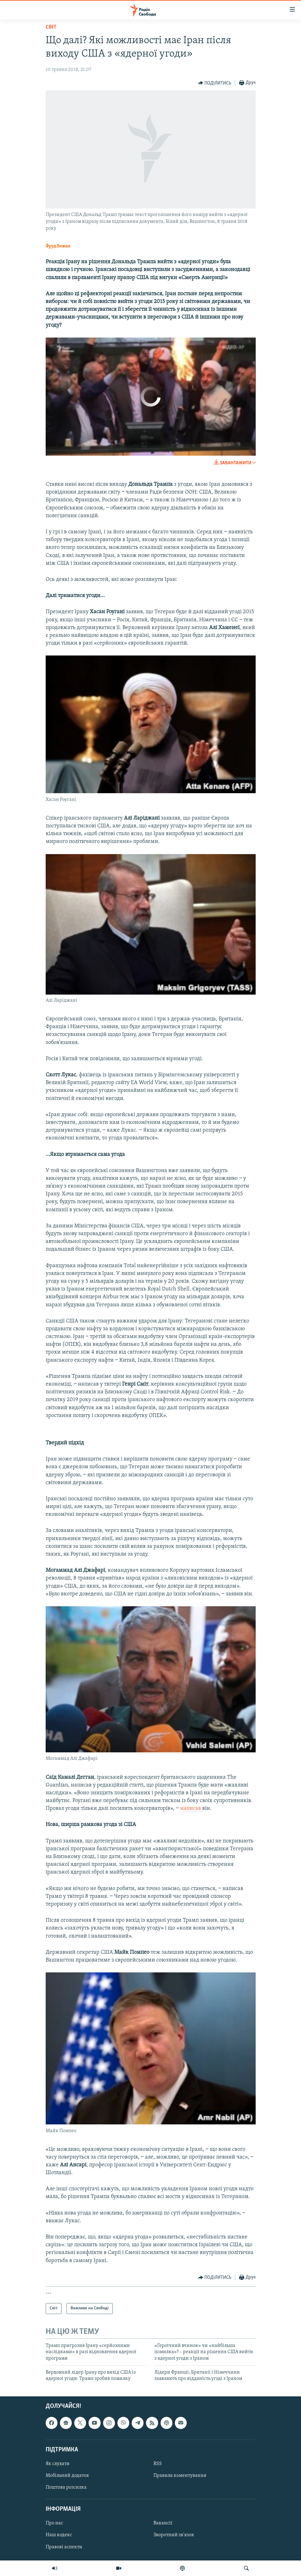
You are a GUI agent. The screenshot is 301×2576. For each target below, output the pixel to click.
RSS (157, 2463)
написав (191, 1808)
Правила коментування (179, 2475)
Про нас (54, 2523)
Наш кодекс (59, 2534)
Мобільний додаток (67, 2475)
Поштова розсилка (66, 2487)
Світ (51, 27)
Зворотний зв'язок (173, 2534)
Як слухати (58, 2463)
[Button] (214, 83)
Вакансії (162, 2523)
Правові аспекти (64, 2546)
